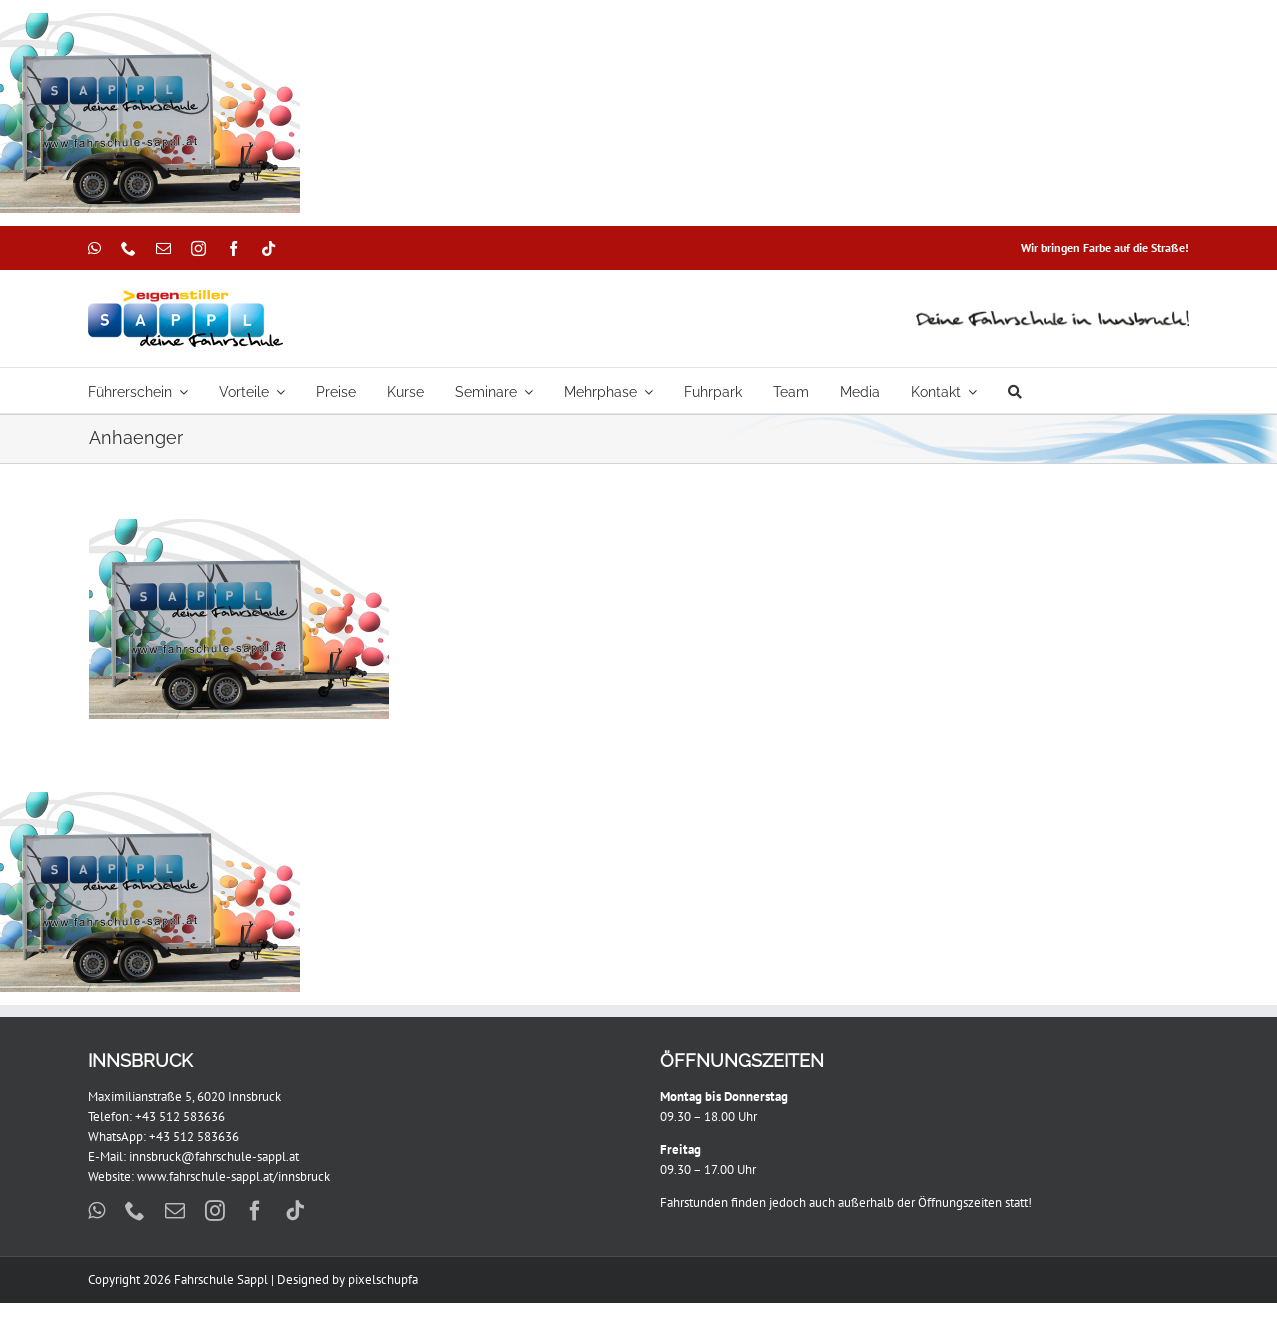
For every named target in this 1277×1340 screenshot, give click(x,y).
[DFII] (1052, 314)
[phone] (128, 248)
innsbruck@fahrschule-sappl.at (214, 1156)
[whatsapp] (94, 248)
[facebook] (233, 248)
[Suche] (1015, 390)
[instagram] (198, 248)
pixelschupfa (383, 1279)
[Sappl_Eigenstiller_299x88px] (185, 296)
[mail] (163, 248)
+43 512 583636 (180, 1116)
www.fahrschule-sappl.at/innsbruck (233, 1176)
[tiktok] (268, 248)
